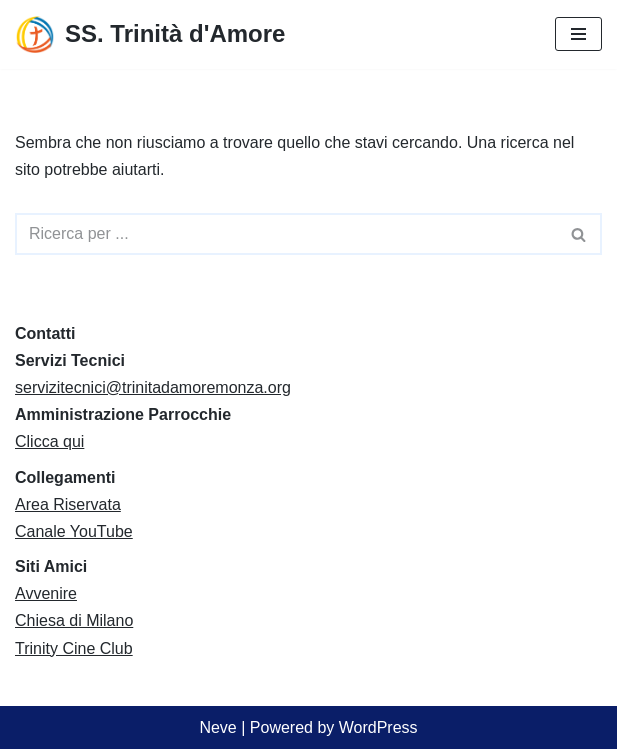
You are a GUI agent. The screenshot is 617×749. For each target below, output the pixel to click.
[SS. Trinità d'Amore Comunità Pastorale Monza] (150, 34)
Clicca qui (49, 441)
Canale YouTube (74, 531)
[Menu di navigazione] (578, 34)
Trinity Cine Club (74, 648)
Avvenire (46, 593)
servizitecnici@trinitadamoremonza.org (153, 387)
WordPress (378, 727)
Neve (217, 727)
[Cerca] (286, 234)
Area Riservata (68, 504)
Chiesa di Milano (74, 620)
